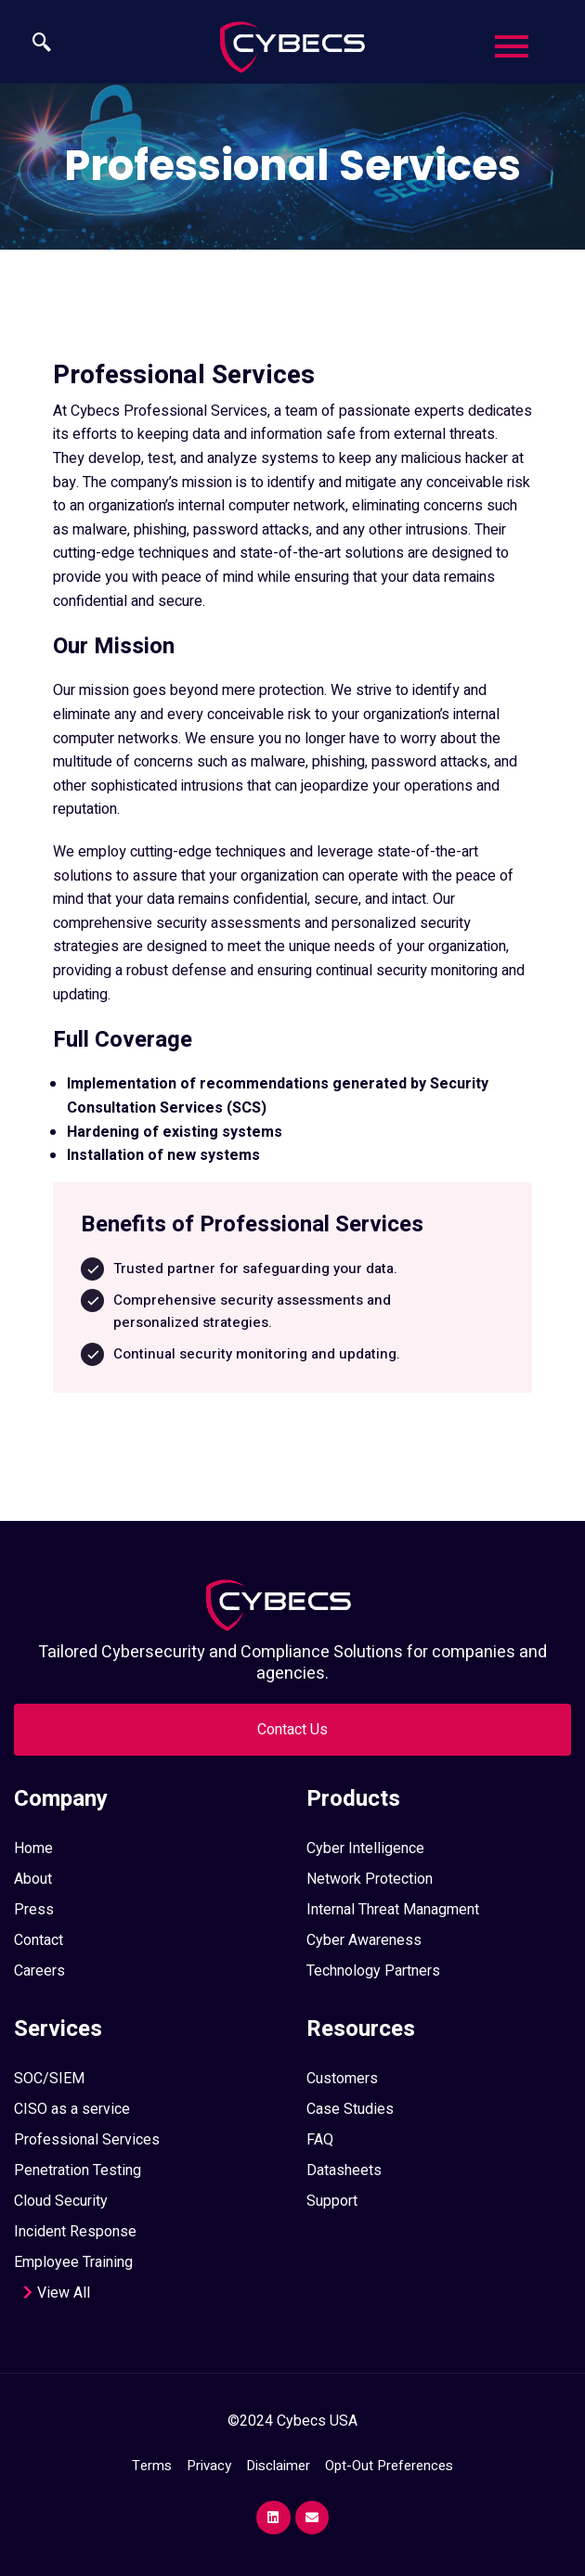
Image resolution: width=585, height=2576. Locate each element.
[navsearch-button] (32, 44)
